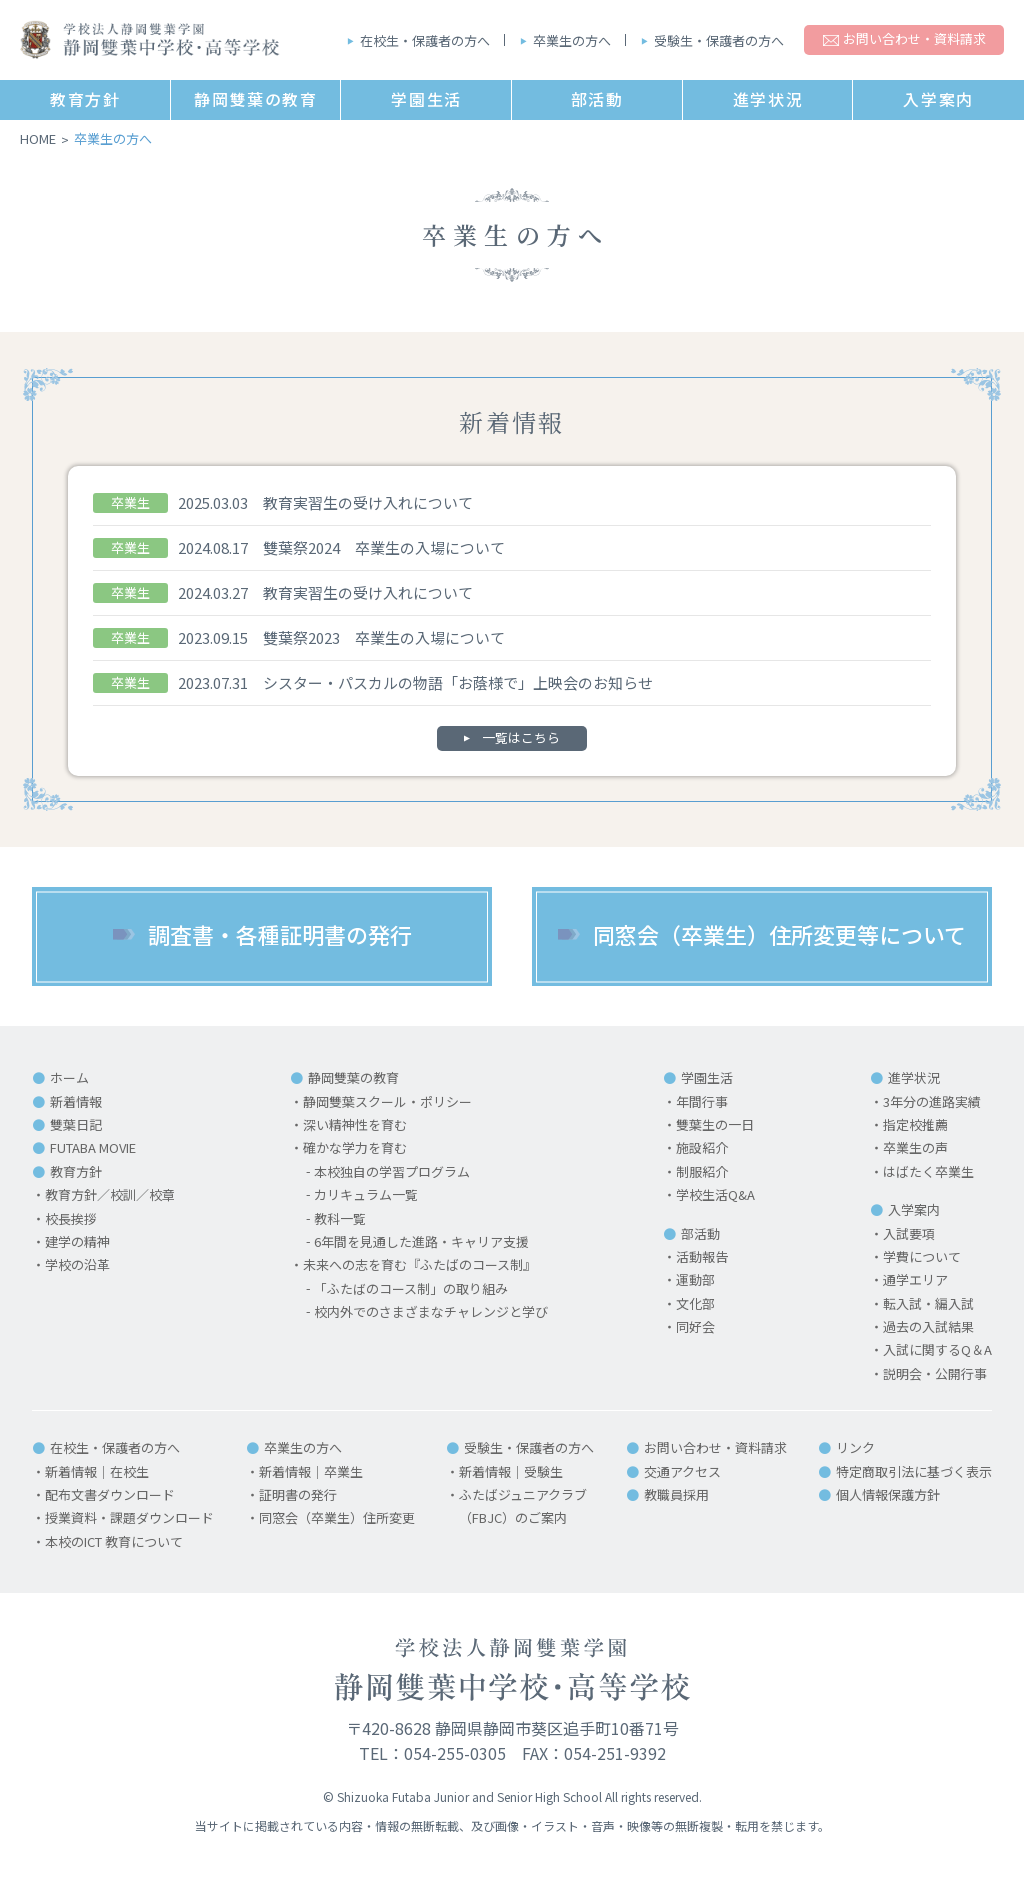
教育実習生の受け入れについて (368, 502)
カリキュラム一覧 (366, 1195)
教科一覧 (340, 1219)
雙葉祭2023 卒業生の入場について (384, 637)
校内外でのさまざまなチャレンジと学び (431, 1312)
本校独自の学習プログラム (392, 1172)
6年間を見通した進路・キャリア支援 (421, 1242)
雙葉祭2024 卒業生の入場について (384, 547)
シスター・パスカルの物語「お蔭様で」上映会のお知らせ (458, 682)
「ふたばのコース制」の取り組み (411, 1289)
